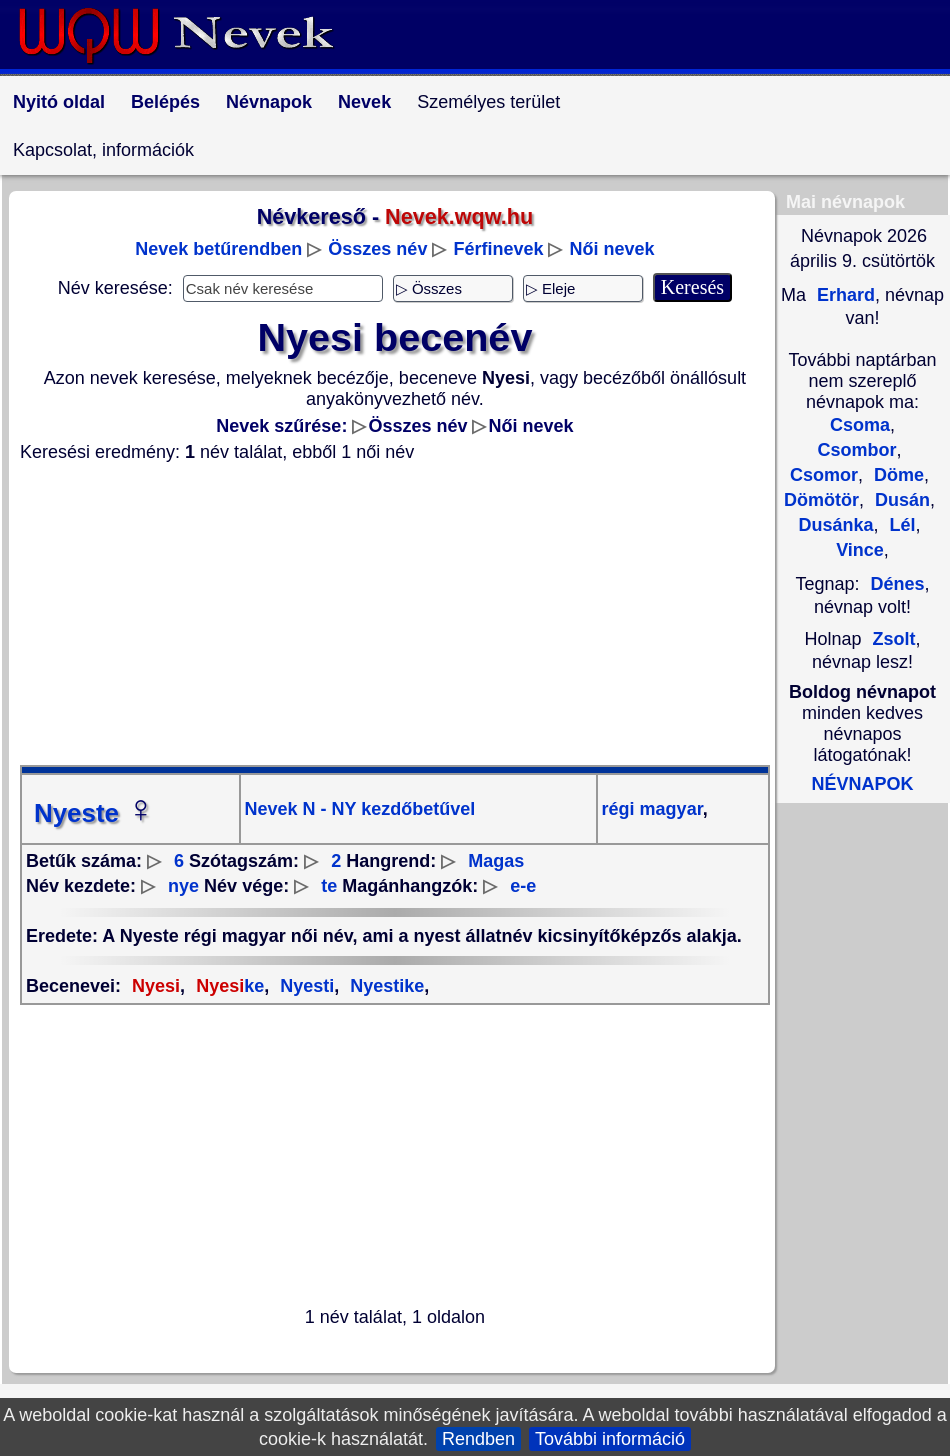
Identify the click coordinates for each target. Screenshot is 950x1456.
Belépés (165, 102)
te (329, 886)
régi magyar (652, 809)
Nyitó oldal (59, 102)
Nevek (364, 102)
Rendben (478, 1439)
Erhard (843, 295)
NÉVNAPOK (862, 784)
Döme (896, 475)
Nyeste (94, 813)
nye (183, 886)
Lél (900, 525)
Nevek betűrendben (218, 249)
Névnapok (269, 102)
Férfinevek (498, 249)
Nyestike (384, 986)
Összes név (377, 249)
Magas (496, 861)
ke (227, 986)
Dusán (900, 500)
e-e (523, 886)
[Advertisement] (395, 614)
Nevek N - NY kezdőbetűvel (360, 809)
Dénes (898, 584)
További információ (610, 1439)
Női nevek (612, 249)
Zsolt (894, 639)
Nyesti (304, 986)
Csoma (860, 425)
